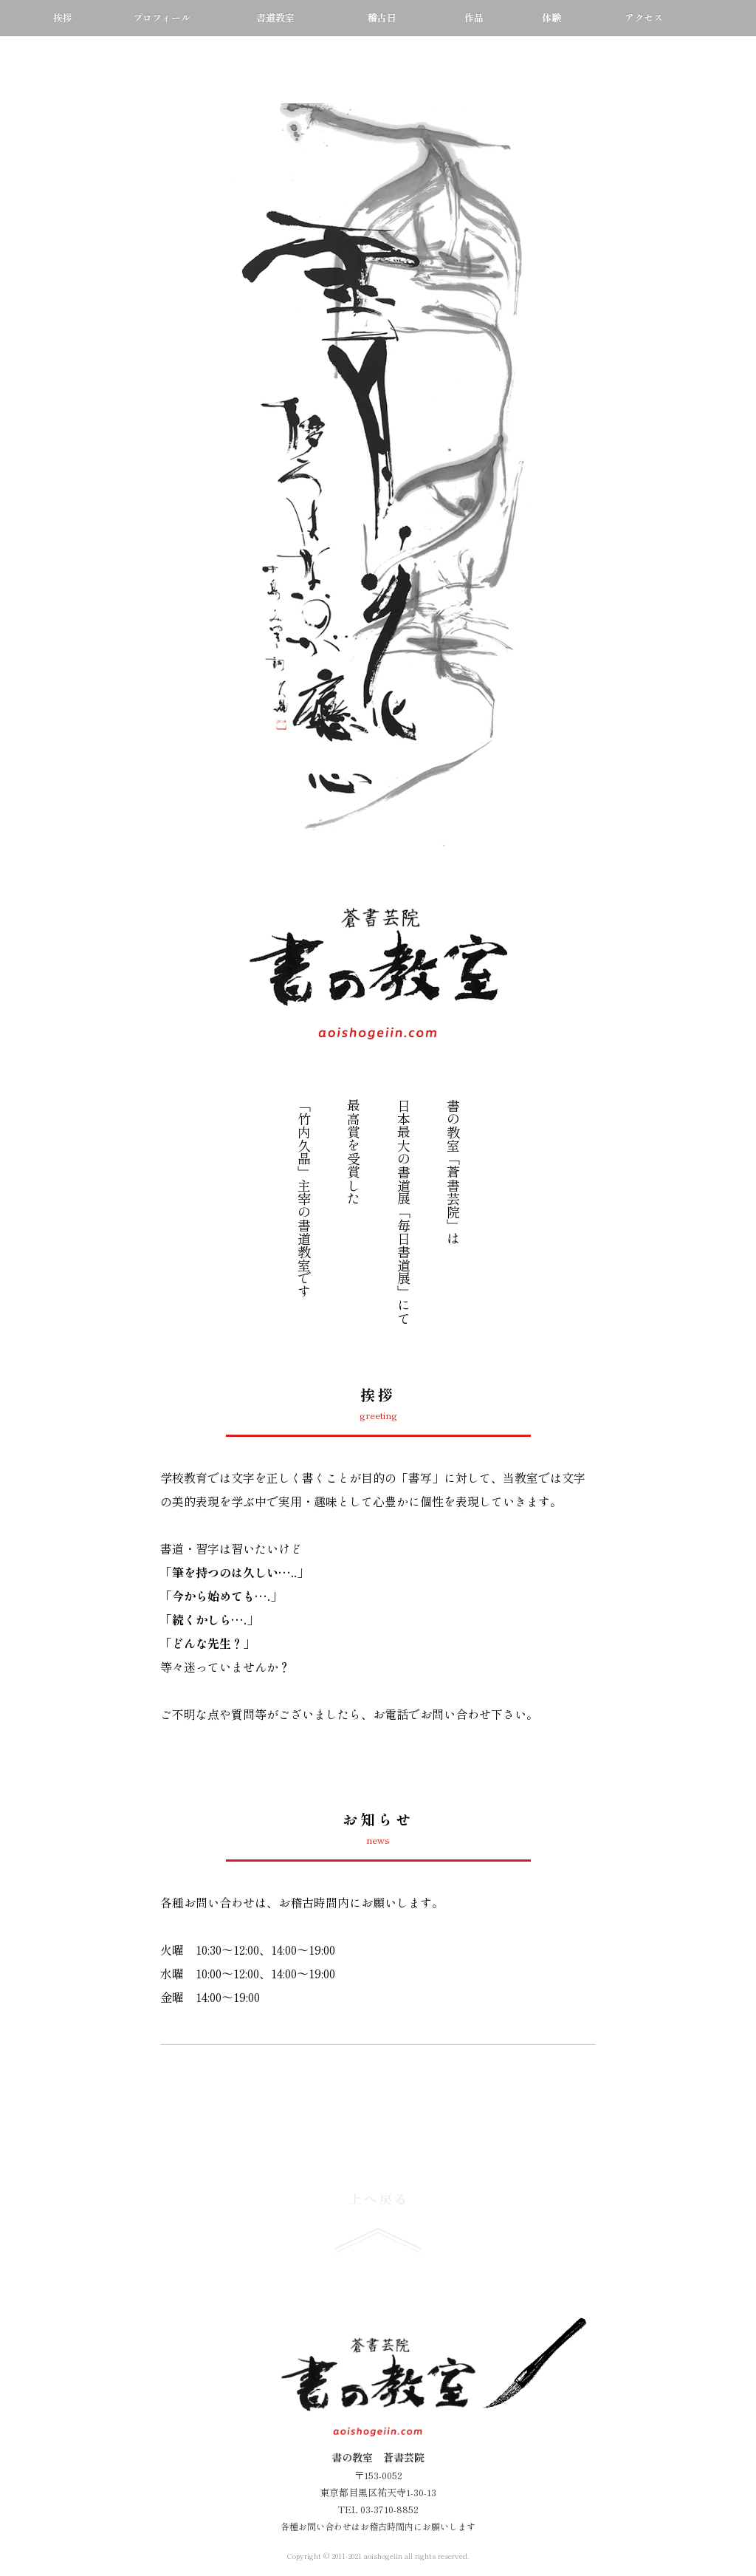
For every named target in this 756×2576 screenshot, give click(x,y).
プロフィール (161, 17)
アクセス (644, 17)
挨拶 (62, 17)
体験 (551, 17)
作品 (474, 17)
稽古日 (381, 17)
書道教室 (275, 17)
